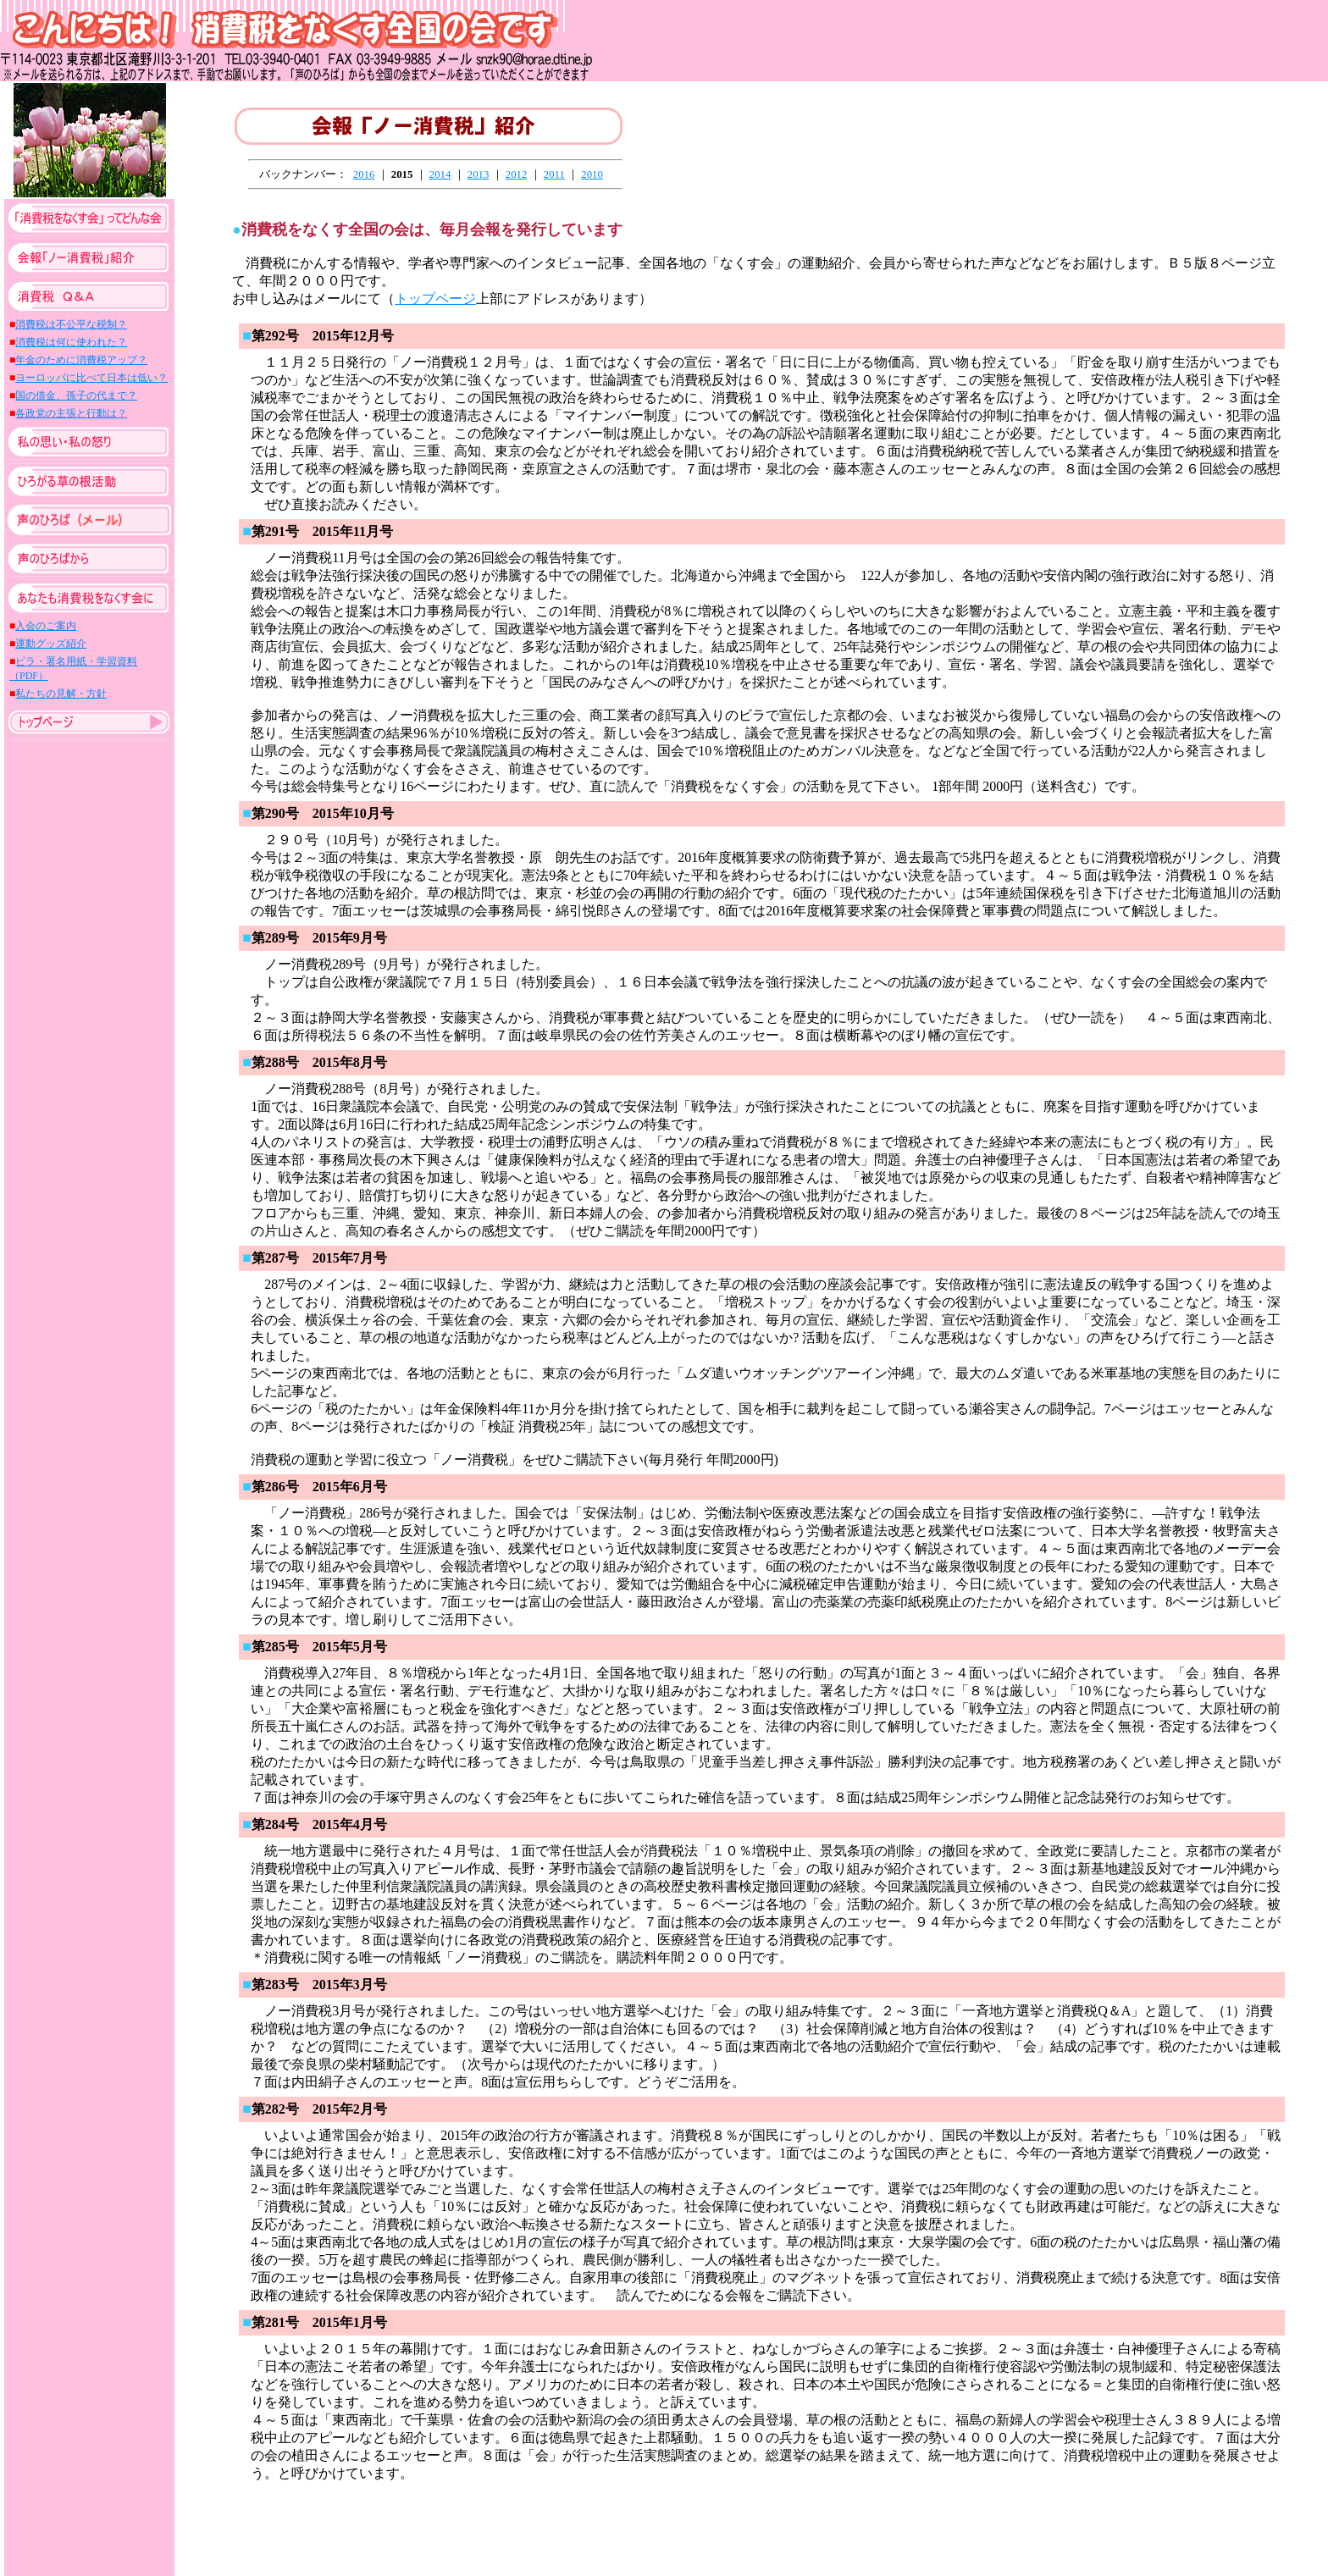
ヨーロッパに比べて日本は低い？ (91, 378)
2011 (554, 174)
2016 (364, 174)
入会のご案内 (45, 626)
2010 (592, 174)
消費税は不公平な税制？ (71, 324)
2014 (440, 174)
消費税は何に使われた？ (71, 342)
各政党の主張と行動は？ (71, 413)
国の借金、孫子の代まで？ (76, 395)
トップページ (435, 298)
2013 (479, 174)
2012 (517, 174)
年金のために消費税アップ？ (81, 360)
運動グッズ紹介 (50, 644)
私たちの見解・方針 (61, 693)
